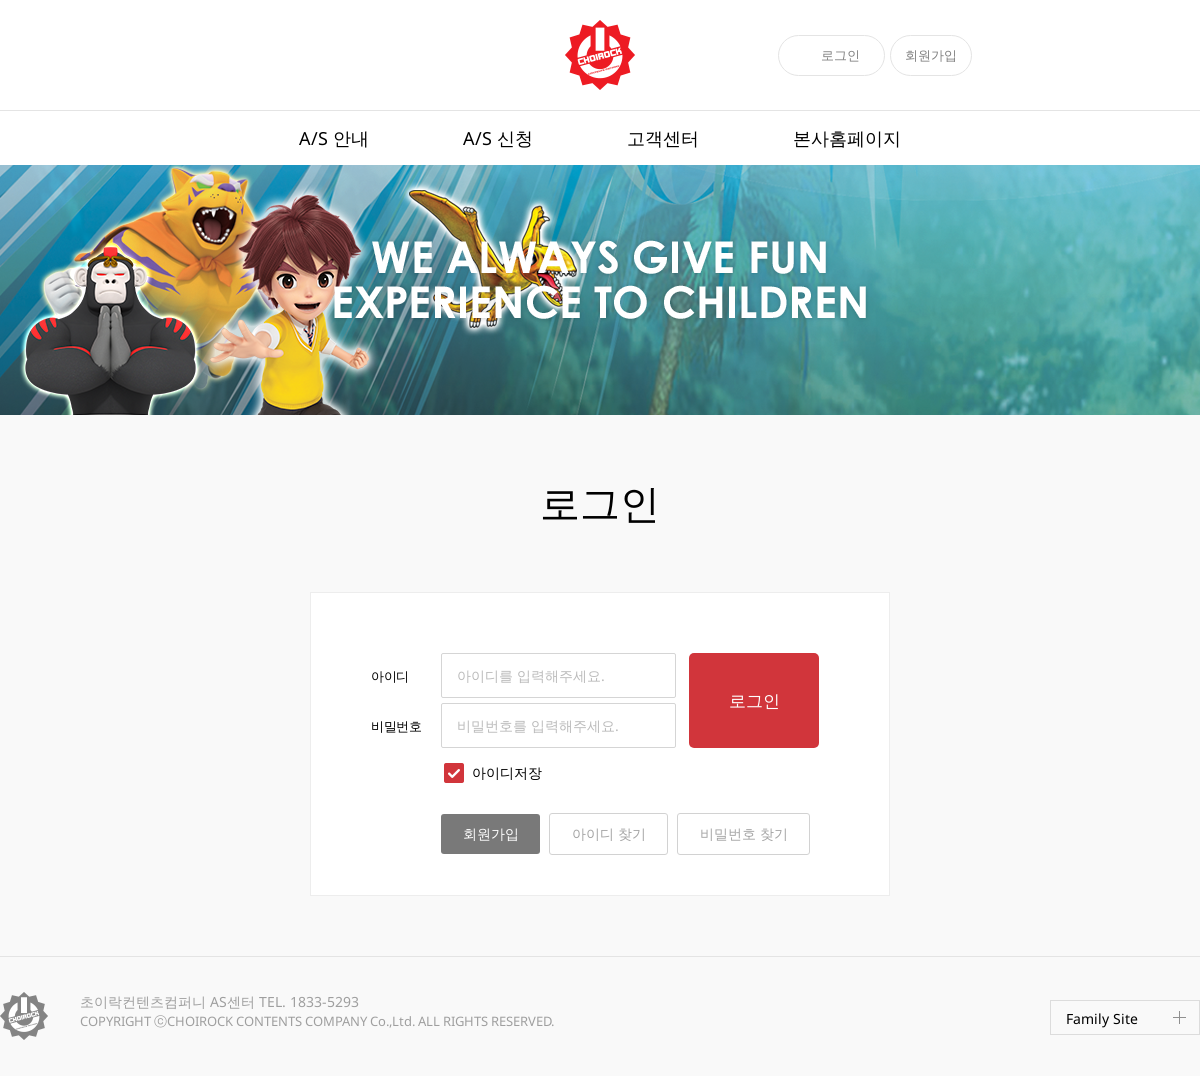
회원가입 (931, 55)
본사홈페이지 (847, 138)
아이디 (390, 676)
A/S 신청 (498, 138)
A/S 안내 (334, 138)
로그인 (840, 55)
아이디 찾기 (609, 833)
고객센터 (663, 138)
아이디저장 (491, 772)
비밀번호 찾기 (744, 833)
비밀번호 (396, 726)
